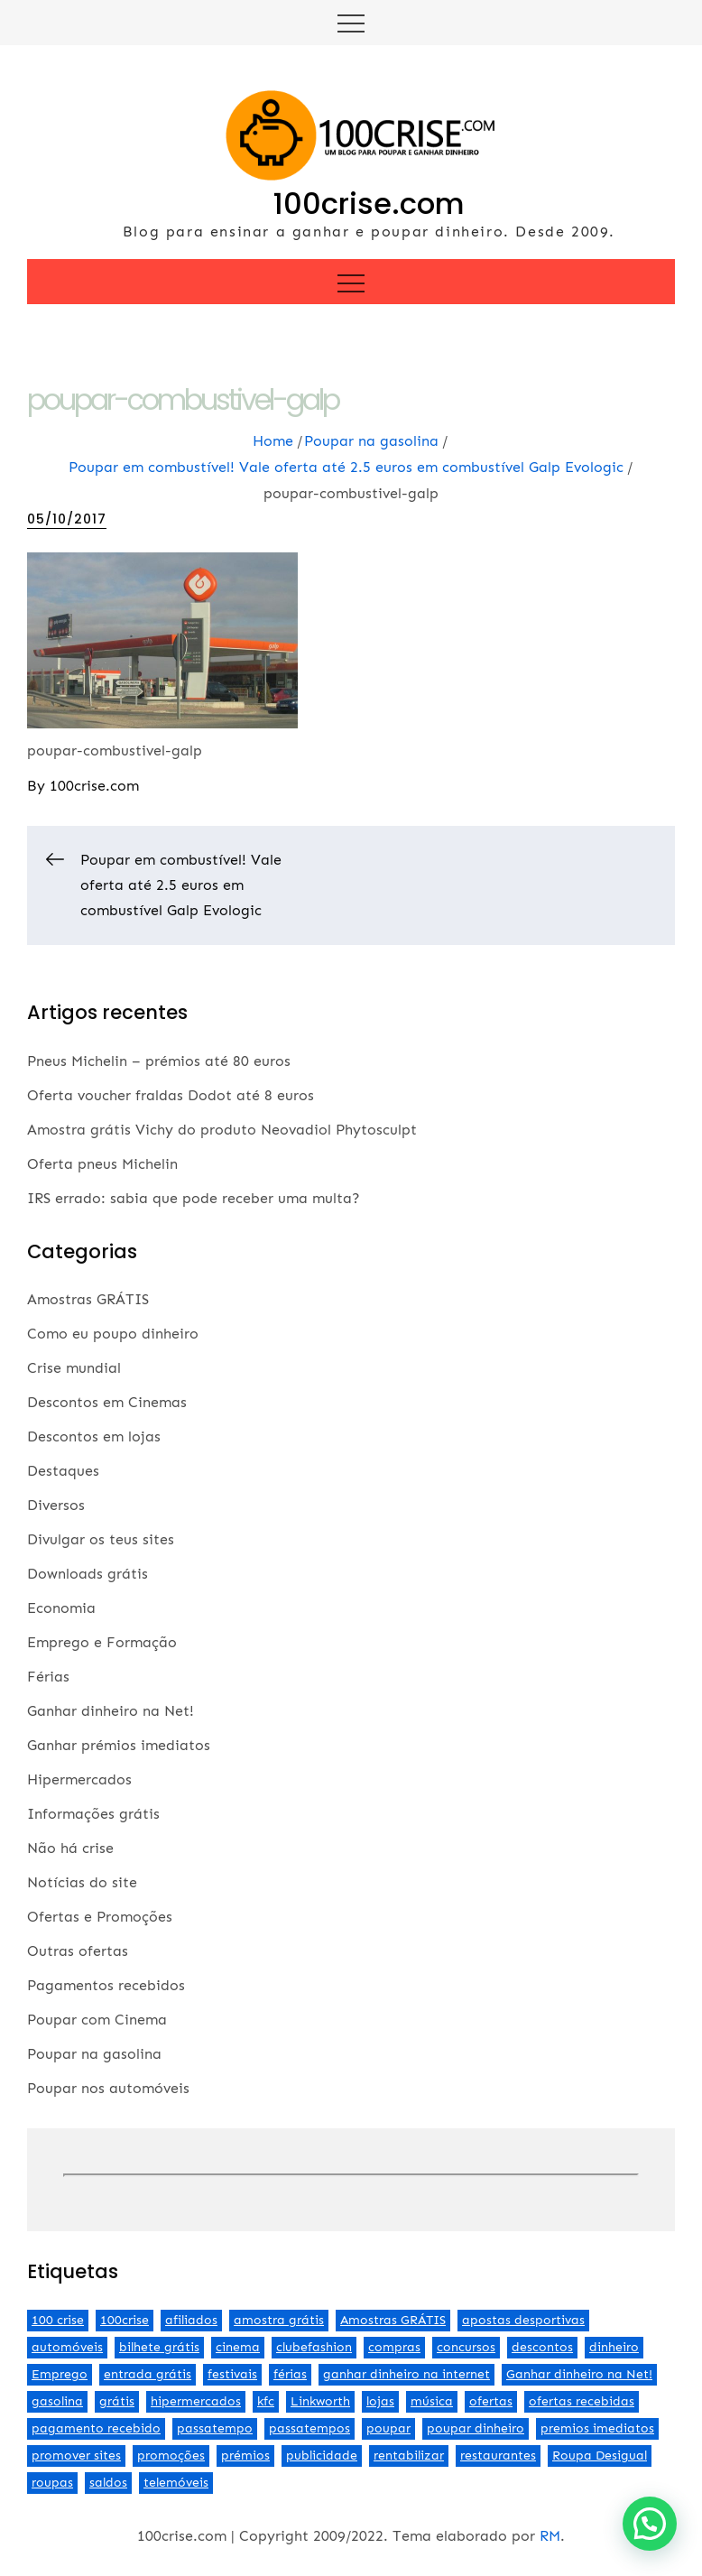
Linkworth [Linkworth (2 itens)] (320, 2401)
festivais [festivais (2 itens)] (232, 2374)
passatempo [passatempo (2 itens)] (215, 2428)
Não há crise (70, 1848)
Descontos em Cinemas (107, 1402)
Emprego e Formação (102, 1642)
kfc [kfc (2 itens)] (265, 2401)
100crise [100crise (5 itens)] (124, 2320)
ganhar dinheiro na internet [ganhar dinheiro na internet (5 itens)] (406, 2374)
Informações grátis (93, 1813)
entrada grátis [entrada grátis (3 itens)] (147, 2374)
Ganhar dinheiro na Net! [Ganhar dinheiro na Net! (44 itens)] (579, 2374)
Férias (48, 1676)
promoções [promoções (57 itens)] (171, 2455)
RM (550, 2535)
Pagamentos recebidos (106, 1985)
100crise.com (369, 203)
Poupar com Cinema (97, 2019)
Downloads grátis (87, 1573)
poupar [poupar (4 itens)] (388, 2428)
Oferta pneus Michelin (102, 1163)
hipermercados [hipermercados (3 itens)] (196, 2401)
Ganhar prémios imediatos (118, 1745)
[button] (650, 2524)
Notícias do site (82, 1882)
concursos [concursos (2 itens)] (466, 2347)
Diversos (56, 1505)
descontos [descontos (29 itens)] (542, 2347)
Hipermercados (79, 1779)
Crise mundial (74, 1367)
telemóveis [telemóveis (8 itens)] (175, 2482)
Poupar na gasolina (94, 2053)
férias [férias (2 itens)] (290, 2374)
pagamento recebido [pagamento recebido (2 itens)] (96, 2428)
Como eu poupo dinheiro (113, 1333)
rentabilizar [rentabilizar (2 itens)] (409, 2455)
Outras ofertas (77, 1951)
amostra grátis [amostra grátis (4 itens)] (279, 2320)
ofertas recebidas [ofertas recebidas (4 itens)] (581, 2401)
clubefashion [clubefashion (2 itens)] (314, 2347)
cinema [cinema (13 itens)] (238, 2347)
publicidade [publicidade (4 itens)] (321, 2455)
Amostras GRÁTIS (88, 1299)
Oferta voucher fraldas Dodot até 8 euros (170, 1095)
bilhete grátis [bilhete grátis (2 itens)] (159, 2347)
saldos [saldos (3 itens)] (108, 2482)
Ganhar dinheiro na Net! (110, 1710)
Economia (61, 1608)
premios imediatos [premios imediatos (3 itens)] (597, 2428)
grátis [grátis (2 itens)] (116, 2401)
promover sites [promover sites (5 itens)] (76, 2455)
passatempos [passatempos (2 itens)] (309, 2428)
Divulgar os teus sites (100, 1539)
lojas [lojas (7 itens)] (380, 2401)
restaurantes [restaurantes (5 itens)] (498, 2455)
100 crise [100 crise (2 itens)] (58, 2320)
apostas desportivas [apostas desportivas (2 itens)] (523, 2320)
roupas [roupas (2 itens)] (52, 2482)
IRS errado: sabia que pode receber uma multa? (193, 1198)
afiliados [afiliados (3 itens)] (191, 2320)
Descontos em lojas (94, 1436)
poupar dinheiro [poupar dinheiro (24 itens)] (475, 2428)
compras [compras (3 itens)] (394, 2347)
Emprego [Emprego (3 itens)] (60, 2374)
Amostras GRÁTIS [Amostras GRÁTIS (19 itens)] (393, 2320)
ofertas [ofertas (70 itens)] (491, 2401)
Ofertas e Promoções (99, 1916)
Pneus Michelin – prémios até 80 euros (159, 1061)
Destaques (63, 1470)
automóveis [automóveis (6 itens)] (67, 2347)
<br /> (351, 2175)
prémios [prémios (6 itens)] (245, 2455)
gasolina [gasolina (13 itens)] (57, 2401)
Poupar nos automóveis (108, 2088)
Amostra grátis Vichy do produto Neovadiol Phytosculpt (222, 1129)
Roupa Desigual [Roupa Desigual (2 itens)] (599, 2455)
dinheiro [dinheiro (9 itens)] (614, 2347)
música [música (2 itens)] (432, 2401)
